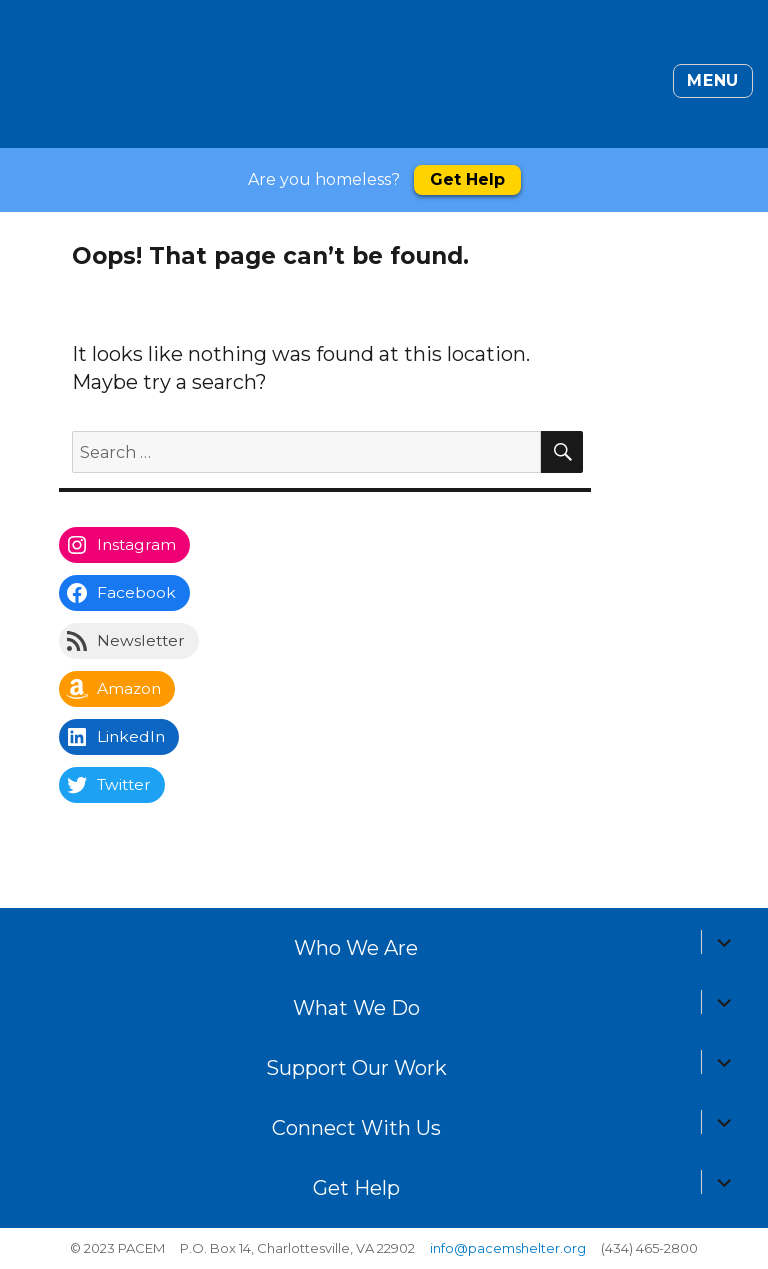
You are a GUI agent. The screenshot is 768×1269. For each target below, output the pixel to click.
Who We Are (356, 948)
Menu (713, 80)
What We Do (356, 1008)
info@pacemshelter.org (508, 1248)
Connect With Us (356, 1128)
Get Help (467, 179)
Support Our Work (356, 1068)
